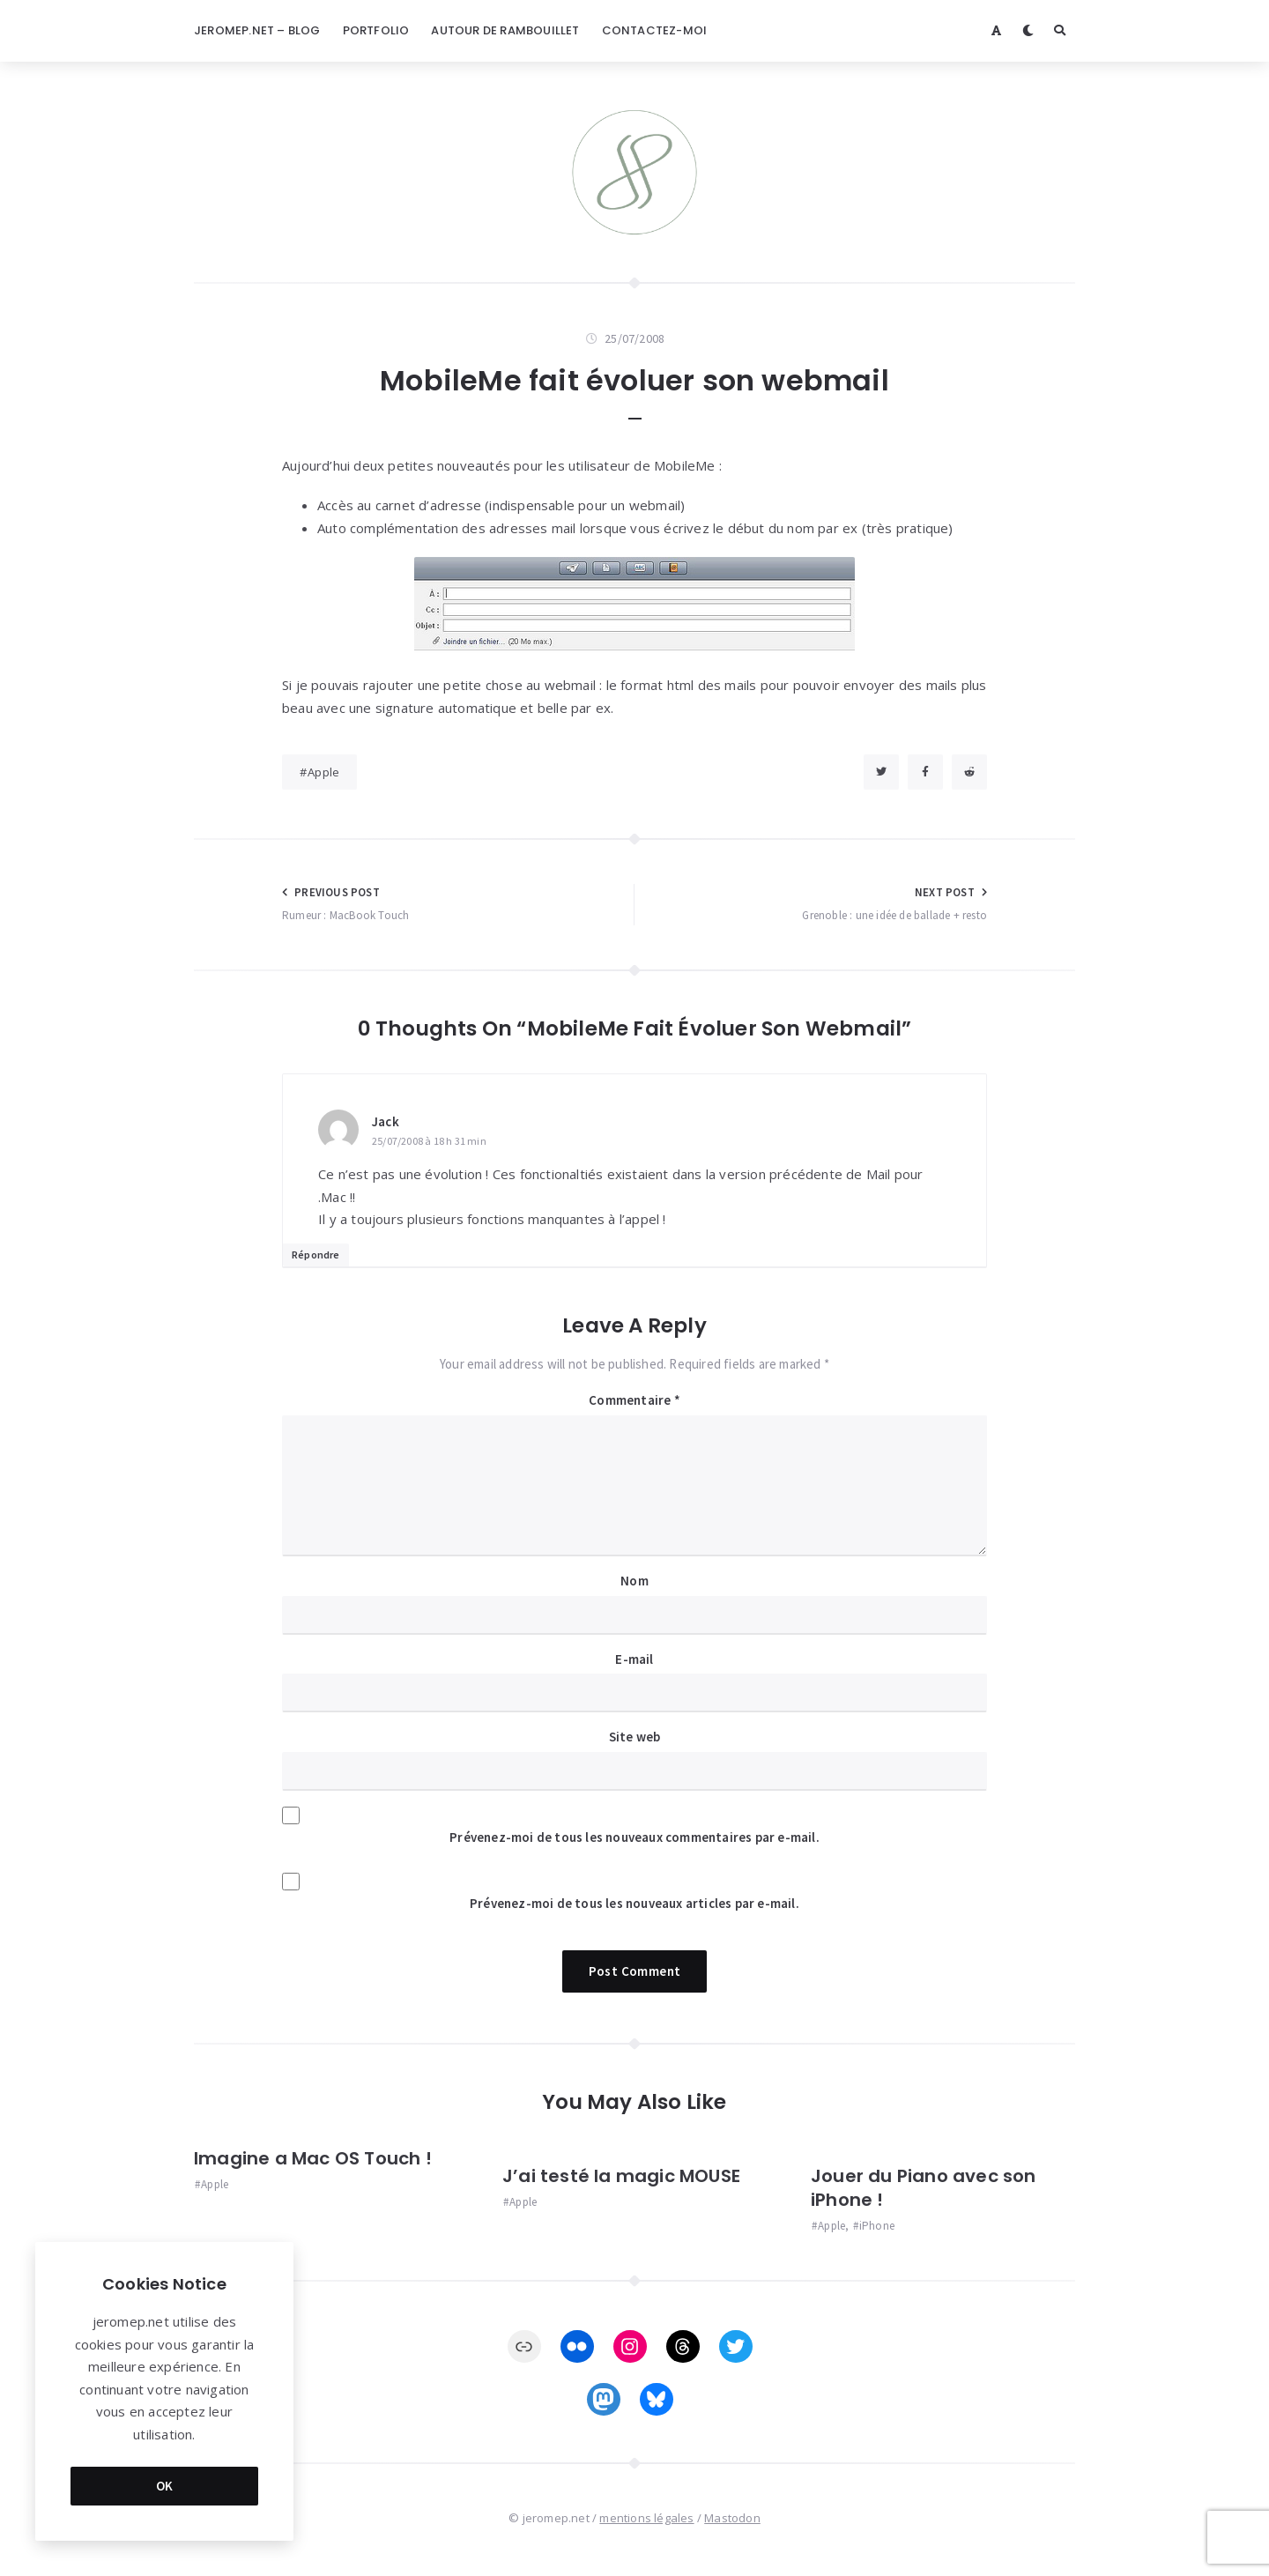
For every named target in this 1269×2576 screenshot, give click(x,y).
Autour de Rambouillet (505, 30)
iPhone (876, 2225)
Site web (635, 1736)
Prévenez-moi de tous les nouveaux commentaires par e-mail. (634, 1837)
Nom (634, 1580)
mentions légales (646, 2518)
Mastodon (732, 2518)
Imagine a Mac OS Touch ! (313, 2158)
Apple (323, 772)
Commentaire (634, 1400)
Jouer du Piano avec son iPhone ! (923, 2188)
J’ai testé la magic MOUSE (621, 2176)
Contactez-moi (655, 30)
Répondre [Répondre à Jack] (316, 1254)
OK (165, 2485)
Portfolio (376, 30)
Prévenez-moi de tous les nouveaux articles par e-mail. (634, 1903)
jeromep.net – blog (257, 30)
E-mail (634, 1659)
